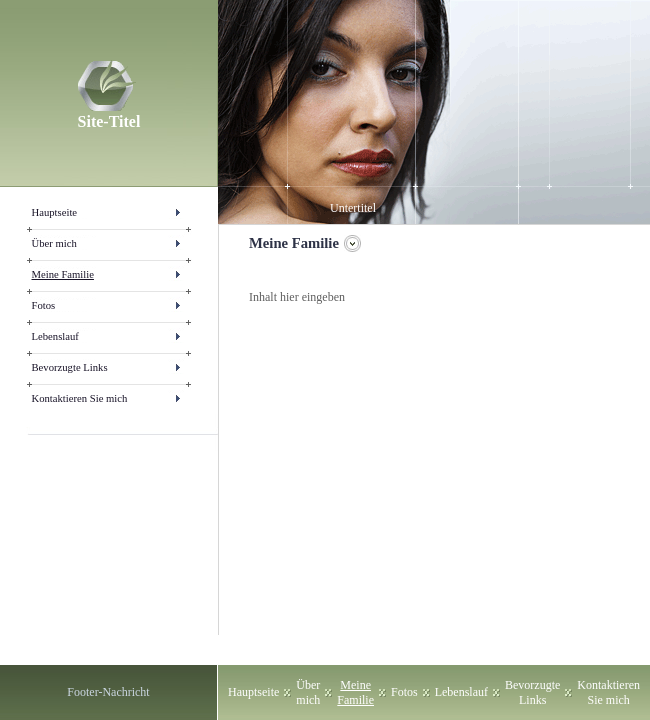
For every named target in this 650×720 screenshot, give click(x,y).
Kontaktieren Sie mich (80, 398)
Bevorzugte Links (70, 367)
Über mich (54, 243)
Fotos (44, 305)
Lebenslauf (55, 336)
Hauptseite (55, 212)
